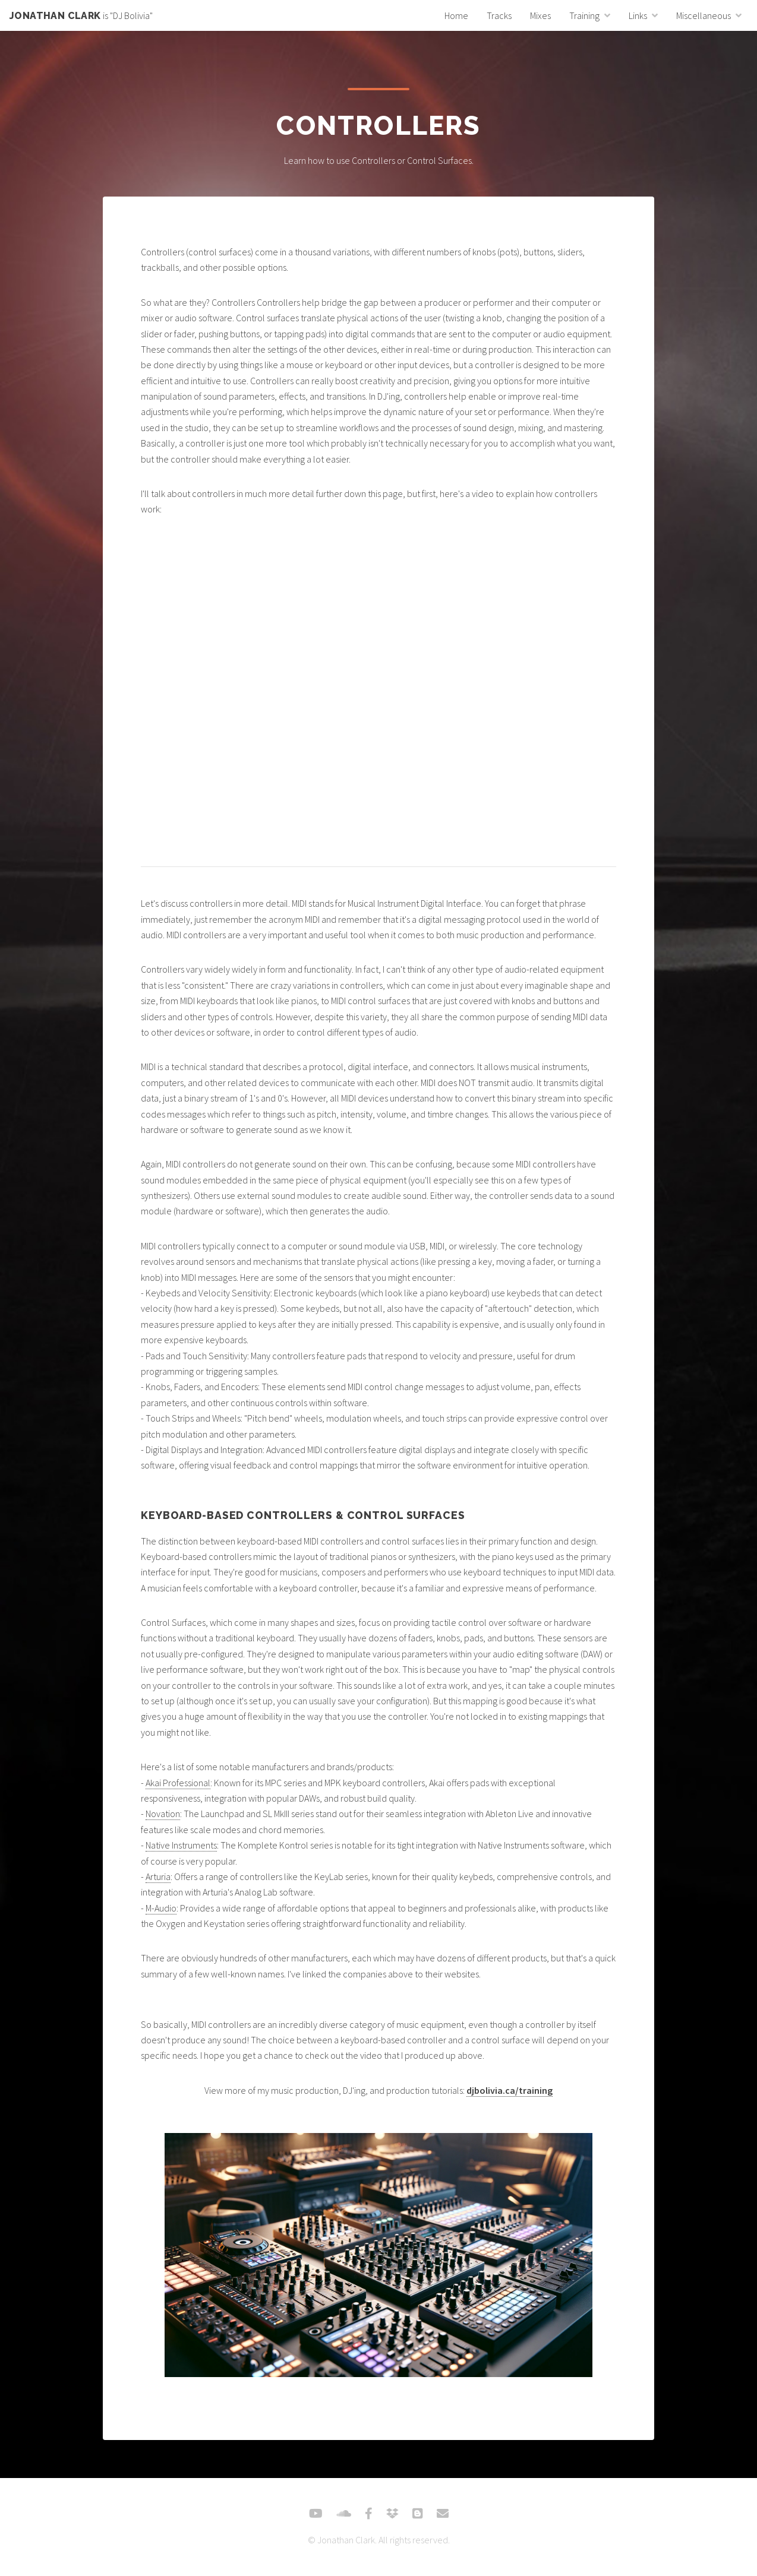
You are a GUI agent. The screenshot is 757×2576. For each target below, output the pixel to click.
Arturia (158, 1876)
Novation (163, 1813)
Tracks (499, 15)
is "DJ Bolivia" (81, 15)
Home (456, 15)
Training (584, 15)
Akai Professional (178, 1783)
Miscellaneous (703, 15)
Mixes (540, 15)
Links (638, 15)
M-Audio (161, 1908)
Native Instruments (181, 1845)
